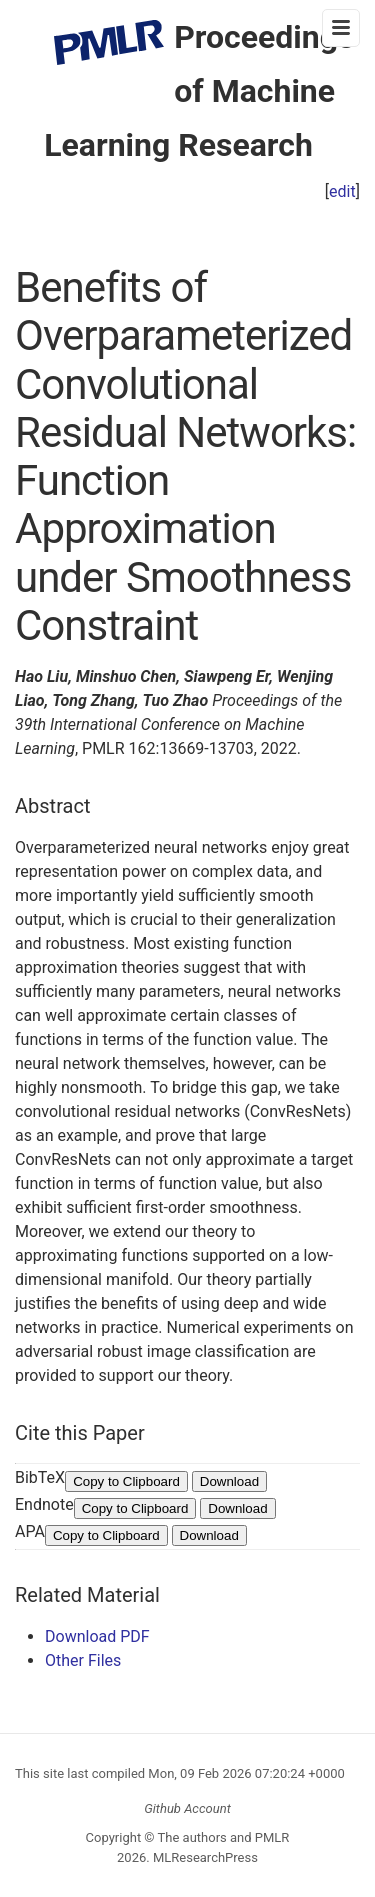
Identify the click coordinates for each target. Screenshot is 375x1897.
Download (229, 1481)
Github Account (187, 1808)
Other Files (83, 1660)
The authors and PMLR (224, 1837)
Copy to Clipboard (126, 1481)
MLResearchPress (204, 1857)
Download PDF (97, 1636)
